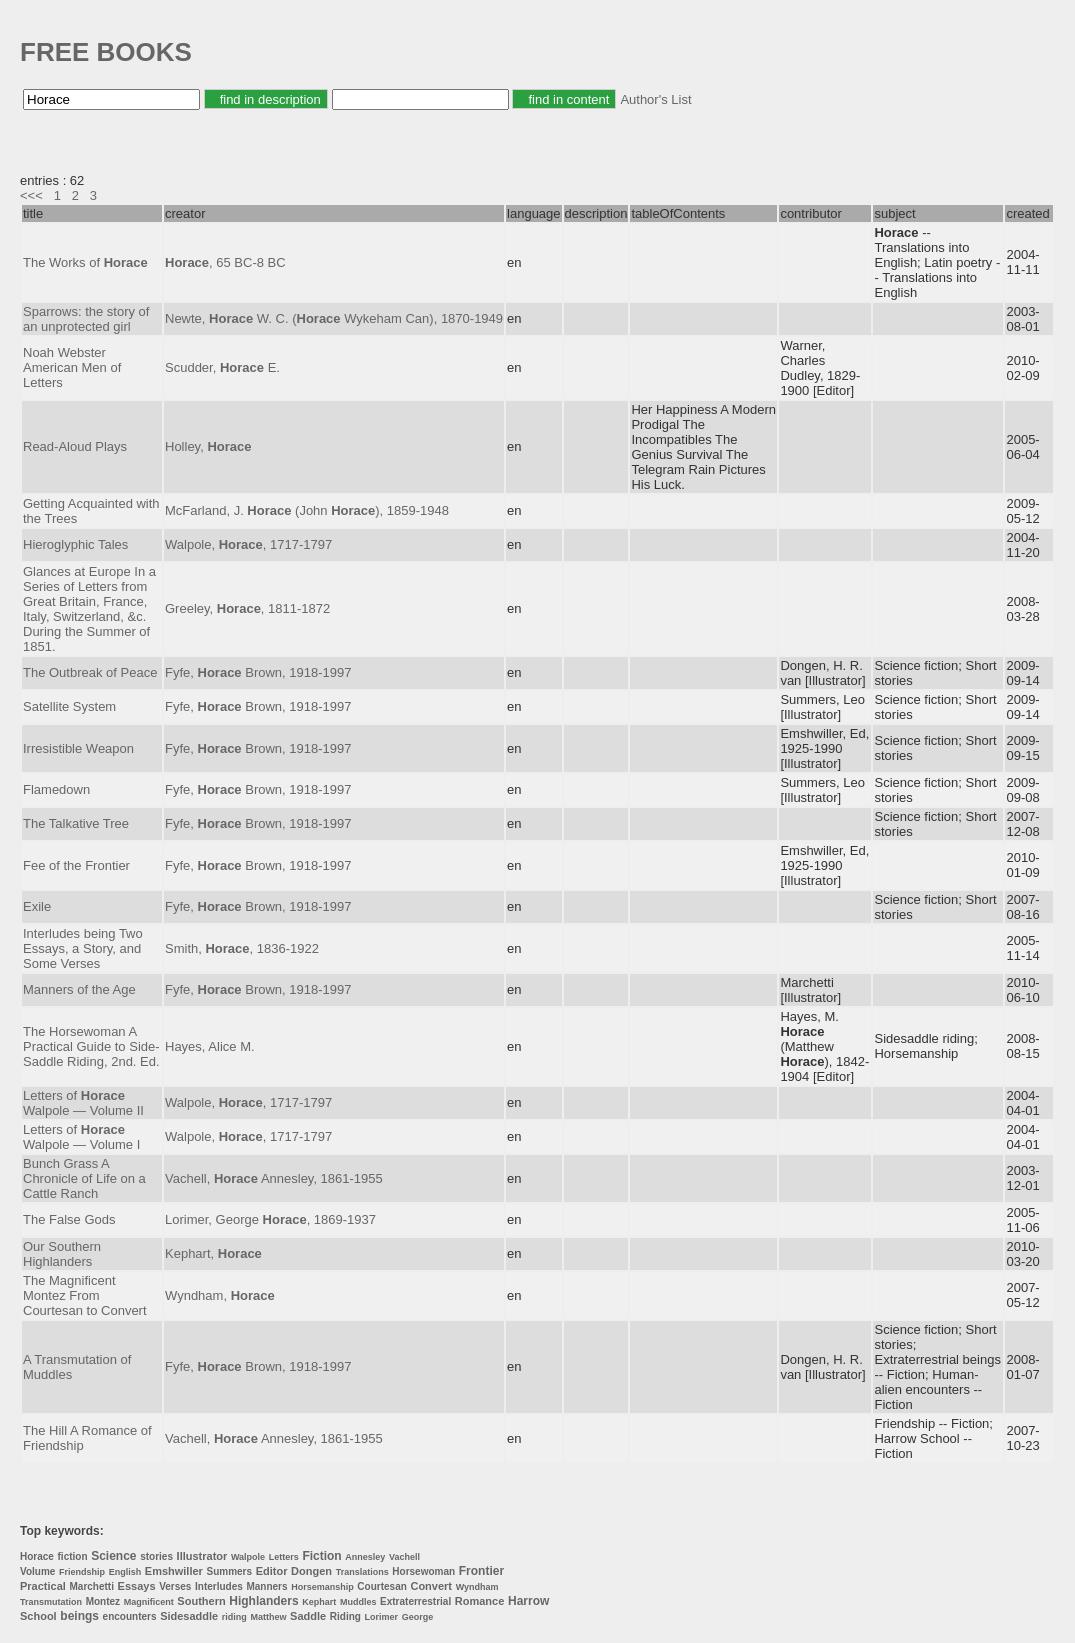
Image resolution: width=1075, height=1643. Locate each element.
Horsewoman (423, 1571)
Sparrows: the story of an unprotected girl (86, 319)
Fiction (321, 1556)
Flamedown (56, 789)
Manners (266, 1586)
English (125, 1572)
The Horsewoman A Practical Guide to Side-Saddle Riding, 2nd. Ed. (91, 1046)
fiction (73, 1556)
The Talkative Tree (76, 823)
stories (156, 1556)
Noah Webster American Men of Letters (72, 367)
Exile (37, 906)
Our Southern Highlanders (62, 1254)
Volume (37, 1571)
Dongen (311, 1571)
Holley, (208, 446)
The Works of (85, 262)
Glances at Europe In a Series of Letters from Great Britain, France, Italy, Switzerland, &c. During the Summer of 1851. (89, 609)
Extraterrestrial (415, 1601)
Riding (345, 1616)
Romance (480, 1601)
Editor (272, 1571)
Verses (175, 1586)
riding (234, 1617)
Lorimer (382, 1617)
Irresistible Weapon (78, 748)
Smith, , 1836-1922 (242, 948)
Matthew (268, 1617)
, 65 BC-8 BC (225, 262)
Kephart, (213, 1253)
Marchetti (92, 1586)
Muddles (358, 1602)
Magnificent (149, 1602)
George (418, 1617)
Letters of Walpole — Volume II (83, 1103)
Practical (43, 1586)
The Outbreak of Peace (90, 672)
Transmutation (51, 1602)
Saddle (308, 1616)
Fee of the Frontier (76, 865)
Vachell (404, 1557)
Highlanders (263, 1601)
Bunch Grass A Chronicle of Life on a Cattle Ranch (84, 1178)
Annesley (365, 1557)
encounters (130, 1616)
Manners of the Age (79, 989)
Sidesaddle (189, 1616)
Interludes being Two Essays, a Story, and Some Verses (83, 948)
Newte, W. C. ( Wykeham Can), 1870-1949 (334, 318)
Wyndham (477, 1587)
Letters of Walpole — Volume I (81, 1137)
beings (79, 1616)
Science (113, 1556)
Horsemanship (322, 1587)
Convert (431, 1586)
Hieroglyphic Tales (75, 544)
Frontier (481, 1571)
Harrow (528, 1601)
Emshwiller (174, 1571)
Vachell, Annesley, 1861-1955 (274, 1178)
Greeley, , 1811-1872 (247, 608)
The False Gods (69, 1219)
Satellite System (69, 706)
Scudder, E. (222, 367)
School (38, 1616)
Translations (362, 1572)
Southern (201, 1601)
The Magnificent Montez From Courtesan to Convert (85, 1295)
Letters (284, 1557)
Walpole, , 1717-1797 (248, 544)
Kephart (319, 1602)
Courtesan (381, 1586)
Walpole (248, 1557)
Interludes (219, 1586)
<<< (31, 195)
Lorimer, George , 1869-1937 (270, 1219)
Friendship (82, 1572)
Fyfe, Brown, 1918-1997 (258, 672)
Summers (230, 1571)
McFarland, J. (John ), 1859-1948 (307, 510)
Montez (103, 1601)
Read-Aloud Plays (75, 446)
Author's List (655, 99)
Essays (137, 1586)
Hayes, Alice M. (210, 1046)
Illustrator (202, 1556)
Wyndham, (220, 1295)
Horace (37, 1556)
